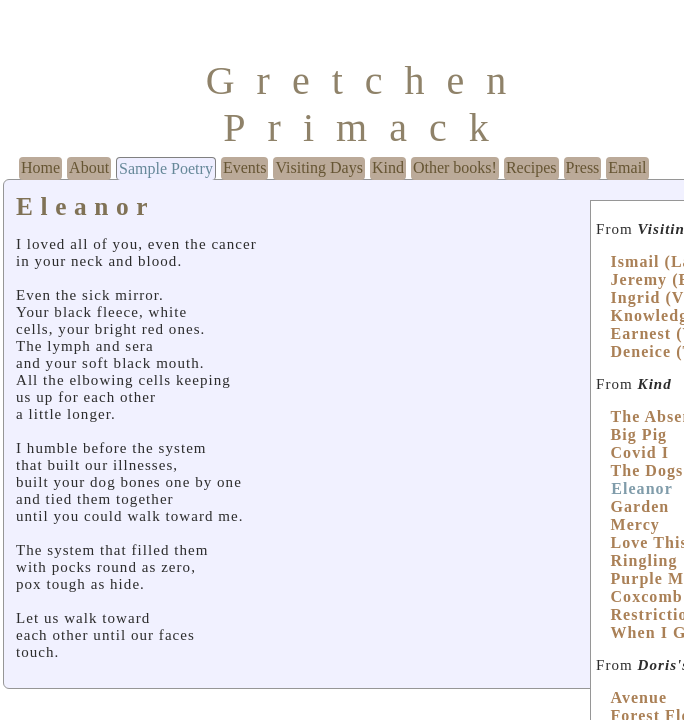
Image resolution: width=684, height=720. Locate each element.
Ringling (643, 560)
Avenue (638, 697)
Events (245, 167)
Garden (639, 506)
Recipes (531, 167)
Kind (388, 167)
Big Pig (638, 434)
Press (583, 167)
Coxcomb (646, 596)
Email (627, 167)
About (89, 167)
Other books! (455, 167)
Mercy (634, 524)
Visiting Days (318, 167)
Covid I (639, 452)
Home (40, 167)
